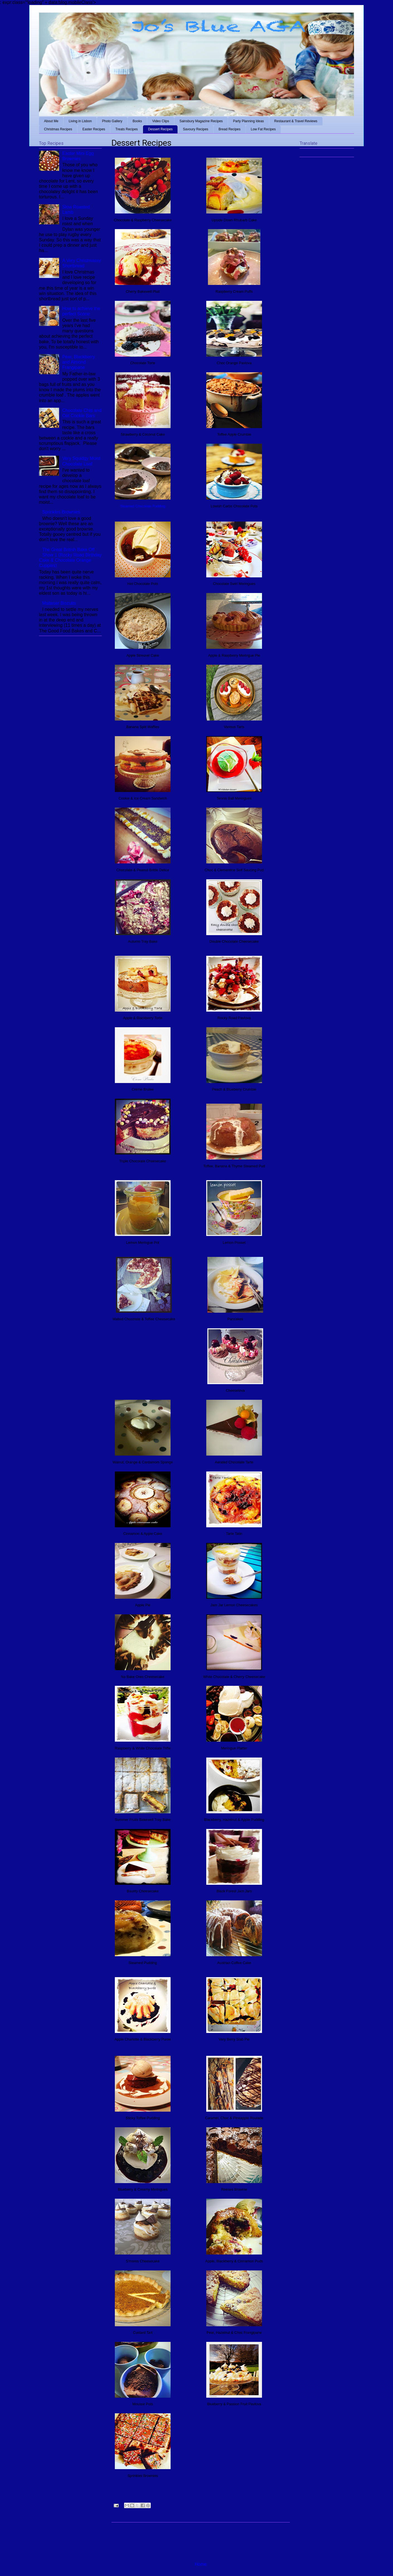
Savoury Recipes (195, 129)
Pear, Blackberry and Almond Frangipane (78, 362)
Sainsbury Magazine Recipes (201, 121)
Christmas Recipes (58, 129)
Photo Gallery (112, 121)
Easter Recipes (94, 129)
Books (137, 121)
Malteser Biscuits (59, 603)
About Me (51, 121)
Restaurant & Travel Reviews (295, 121)
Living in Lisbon (80, 121)
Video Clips (160, 121)
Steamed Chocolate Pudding (143, 506)
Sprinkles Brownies (61, 512)
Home (201, 2564)
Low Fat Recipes (263, 129)
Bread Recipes (230, 129)
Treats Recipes (126, 129)
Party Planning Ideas (248, 121)
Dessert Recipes (160, 129)
